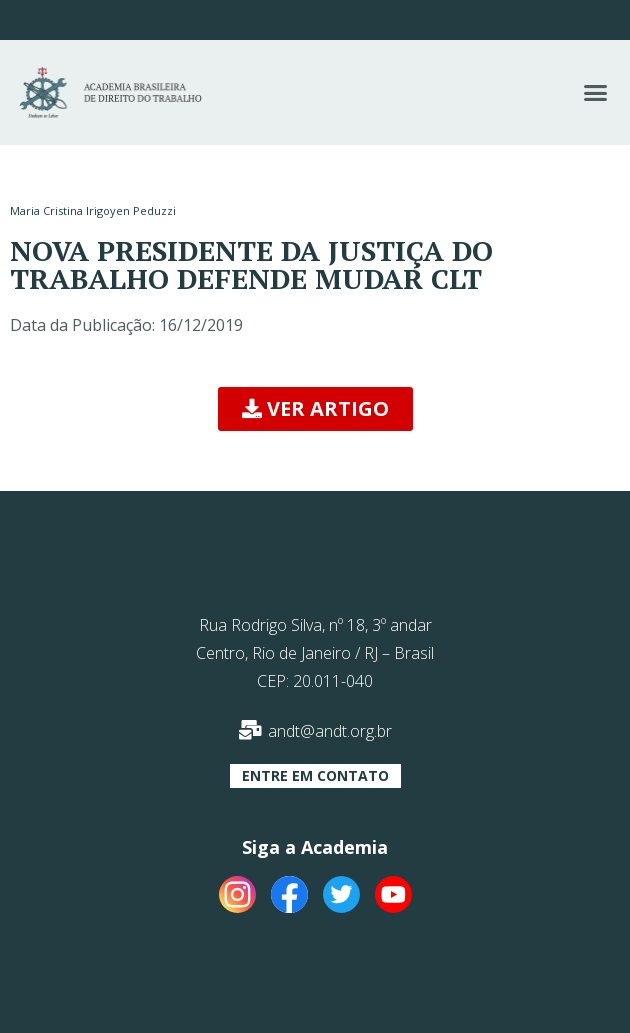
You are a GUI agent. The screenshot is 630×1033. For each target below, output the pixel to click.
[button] (595, 93)
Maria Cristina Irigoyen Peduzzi (93, 210)
